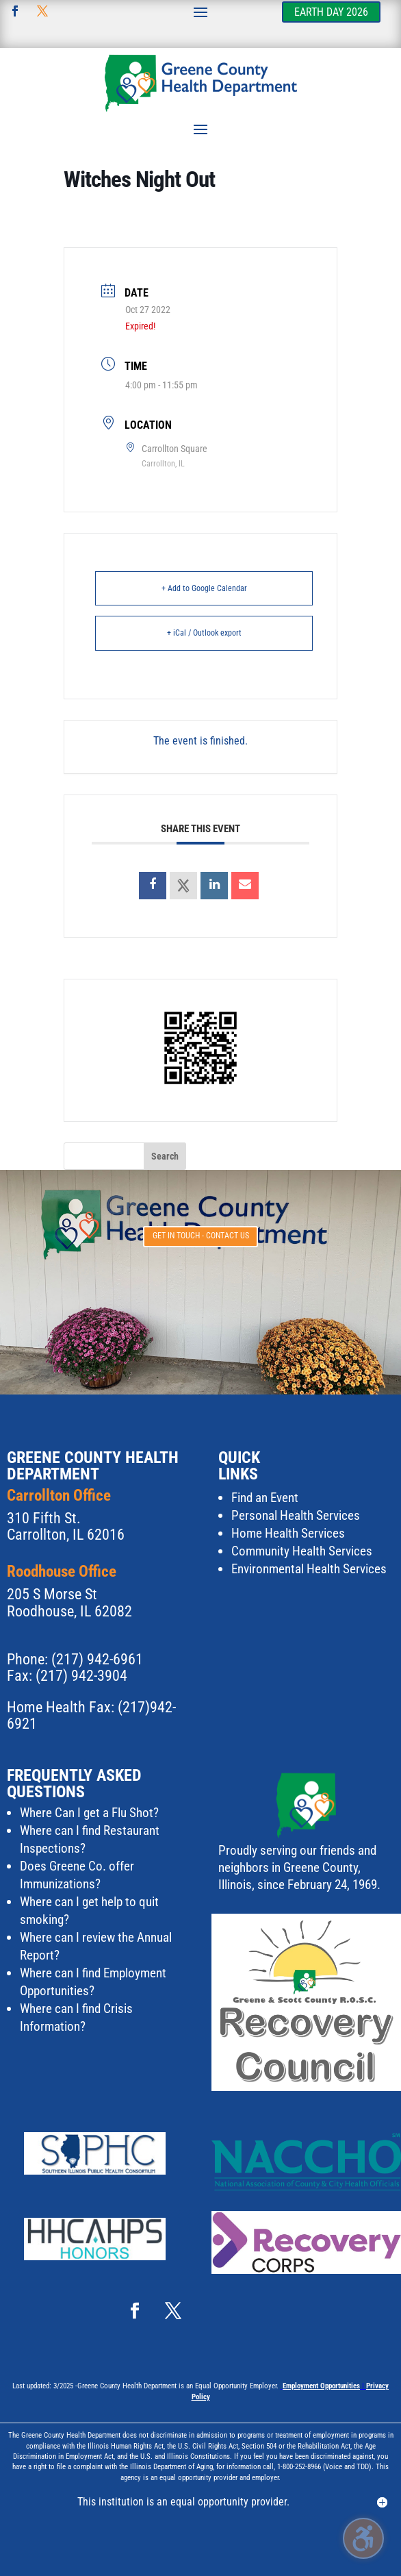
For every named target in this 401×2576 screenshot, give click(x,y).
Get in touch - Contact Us (201, 1235)
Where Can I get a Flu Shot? (89, 1813)
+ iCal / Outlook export (204, 633)
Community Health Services (301, 1551)
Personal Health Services (295, 1515)
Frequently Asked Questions (74, 1783)
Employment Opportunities (321, 2385)
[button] (200, 12)
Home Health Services (288, 1533)
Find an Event (264, 1497)
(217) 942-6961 (97, 1659)
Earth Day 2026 (331, 11)
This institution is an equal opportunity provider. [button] (183, 2502)
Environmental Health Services (309, 1569)
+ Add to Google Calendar (204, 588)
